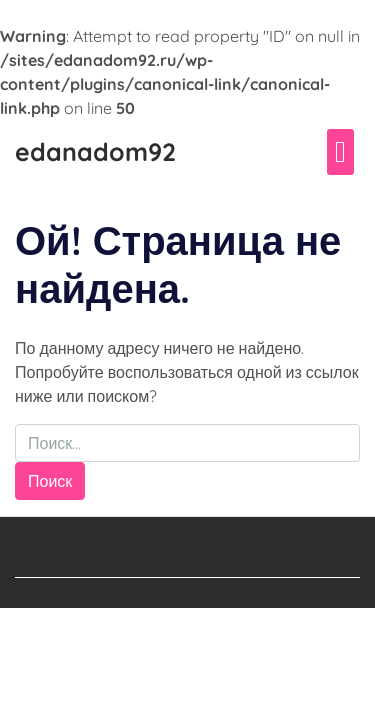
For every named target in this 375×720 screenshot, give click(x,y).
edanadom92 (95, 151)
